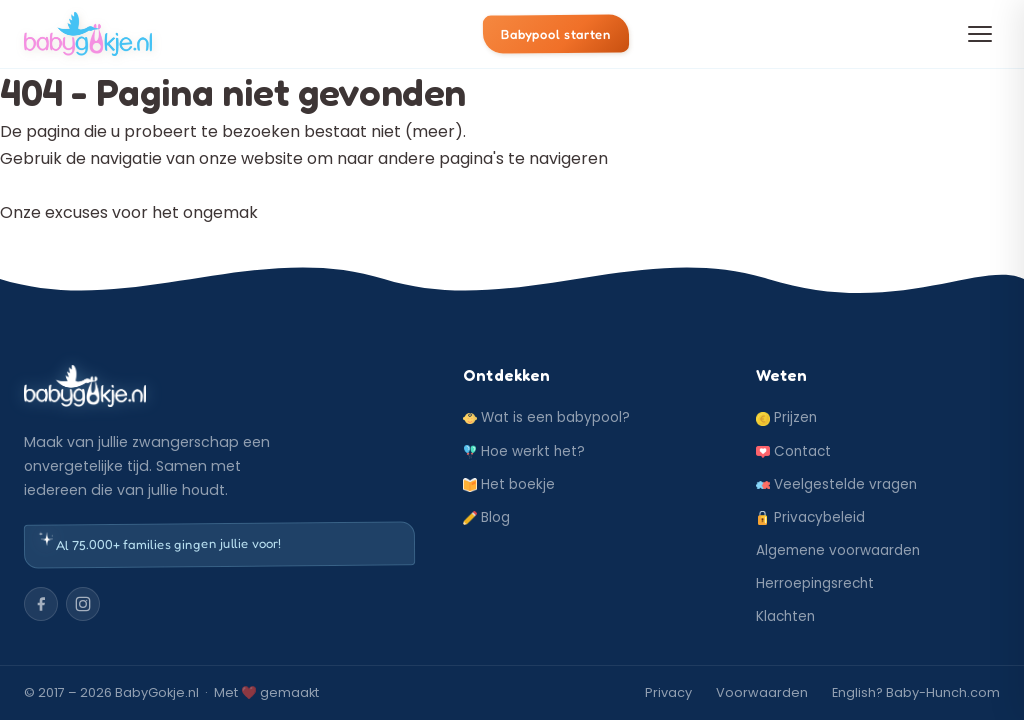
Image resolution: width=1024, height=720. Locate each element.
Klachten (785, 616)
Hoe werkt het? (524, 451)
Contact (793, 451)
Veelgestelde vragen (836, 484)
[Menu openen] (980, 34)
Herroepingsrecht (815, 583)
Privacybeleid (810, 517)
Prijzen (786, 417)
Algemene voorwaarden (838, 550)
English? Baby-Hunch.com (916, 692)
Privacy (668, 692)
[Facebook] (41, 604)
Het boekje (509, 484)
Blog (486, 517)
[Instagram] (83, 604)
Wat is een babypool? (546, 417)
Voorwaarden (762, 692)
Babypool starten (556, 33)
